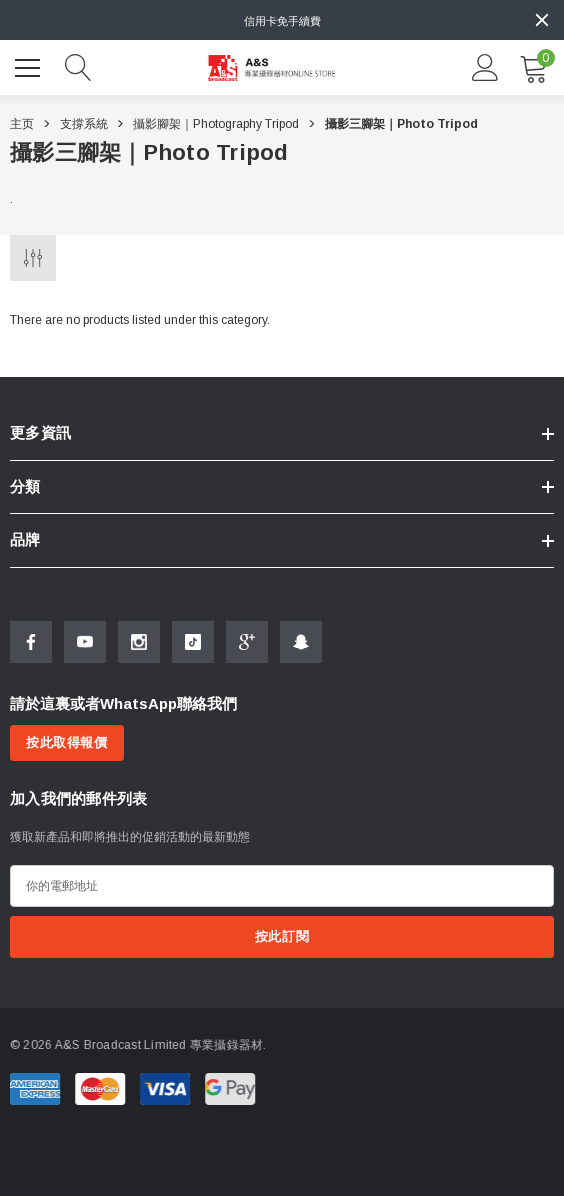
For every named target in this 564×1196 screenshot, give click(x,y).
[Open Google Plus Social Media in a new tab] (247, 642)
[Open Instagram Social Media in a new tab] (139, 642)
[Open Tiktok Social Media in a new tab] (193, 642)
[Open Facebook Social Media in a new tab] (31, 642)
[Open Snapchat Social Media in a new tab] (301, 642)
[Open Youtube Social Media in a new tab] (85, 642)
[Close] (542, 20)
